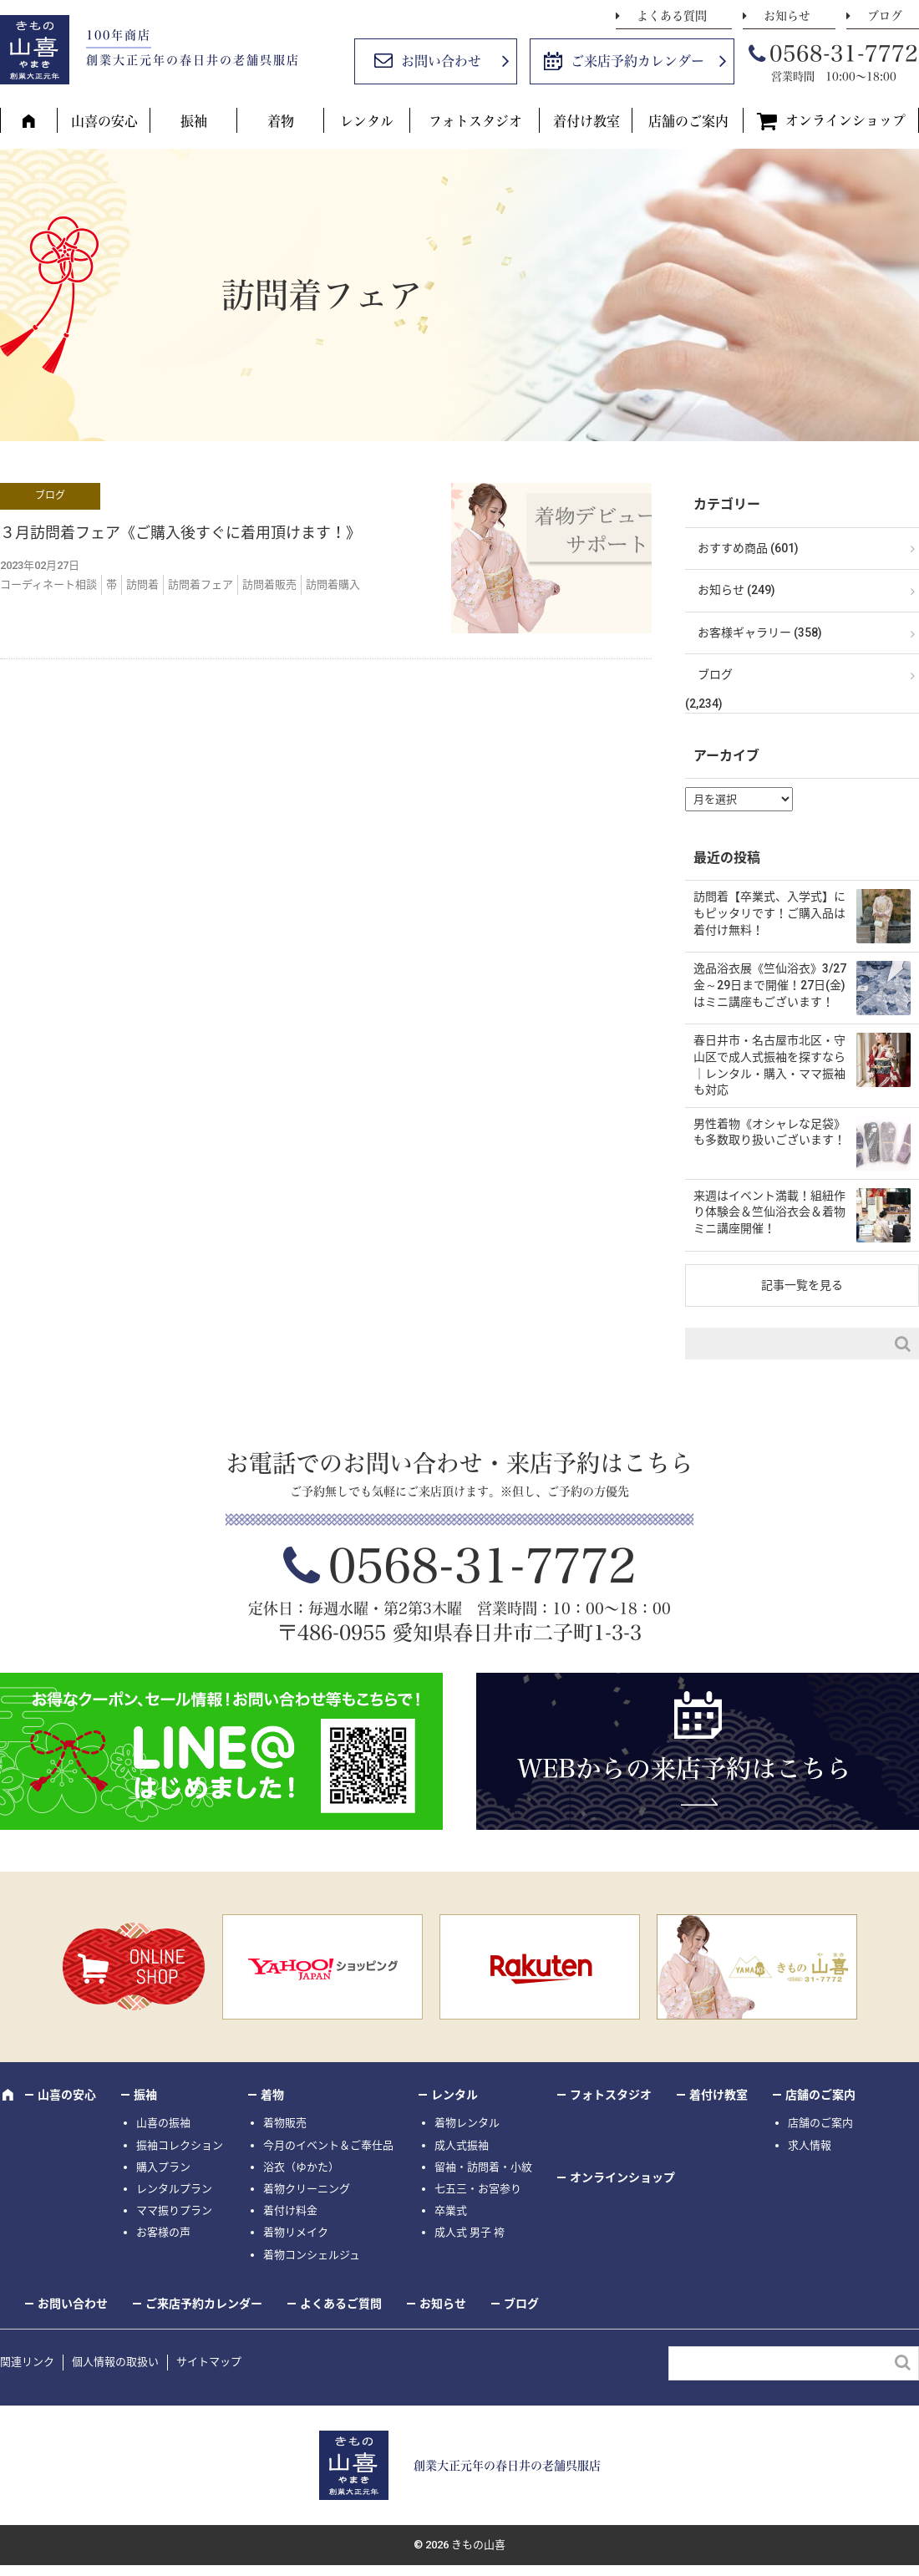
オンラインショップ (845, 120)
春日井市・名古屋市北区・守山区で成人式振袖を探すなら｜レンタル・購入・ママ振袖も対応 (769, 1065)
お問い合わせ (441, 61)
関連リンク (27, 2361)
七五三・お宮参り (477, 2188)
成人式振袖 (461, 2145)
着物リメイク (295, 2232)
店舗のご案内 (688, 121)
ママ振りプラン (174, 2210)
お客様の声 (163, 2232)
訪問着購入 (333, 584)
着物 (280, 121)
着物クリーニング (306, 2188)
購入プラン (163, 2167)
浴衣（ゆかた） (301, 2167)
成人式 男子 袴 (469, 2232)
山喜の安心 (104, 121)
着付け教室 (586, 121)
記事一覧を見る (802, 1285)
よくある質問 (672, 16)
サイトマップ (208, 2361)
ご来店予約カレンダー (637, 61)
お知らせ (787, 16)
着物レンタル (467, 2122)
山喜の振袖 (163, 2122)
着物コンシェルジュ (311, 2254)
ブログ (884, 16)
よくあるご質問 (341, 2303)
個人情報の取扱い (115, 2361)
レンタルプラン (174, 2188)
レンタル (366, 121)
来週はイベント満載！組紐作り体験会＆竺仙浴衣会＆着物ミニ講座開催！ (769, 1212)
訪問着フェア (200, 584)
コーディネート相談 (48, 584)
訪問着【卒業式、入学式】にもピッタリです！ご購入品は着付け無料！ (769, 913)
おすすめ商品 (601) (748, 548)
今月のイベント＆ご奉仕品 (328, 2145)
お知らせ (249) (736, 590)
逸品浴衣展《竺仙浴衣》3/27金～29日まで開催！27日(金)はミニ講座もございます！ (769, 985)
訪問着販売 (269, 584)
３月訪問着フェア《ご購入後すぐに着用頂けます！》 (180, 532)
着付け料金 (290, 2210)
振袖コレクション (179, 2145)
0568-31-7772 (843, 53)
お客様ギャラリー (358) (760, 632)
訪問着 (142, 584)
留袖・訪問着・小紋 (483, 2167)
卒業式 (450, 2210)
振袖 (193, 121)
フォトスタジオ (475, 121)
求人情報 (809, 2145)
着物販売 (285, 2122)
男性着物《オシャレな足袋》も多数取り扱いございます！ (769, 1132)
